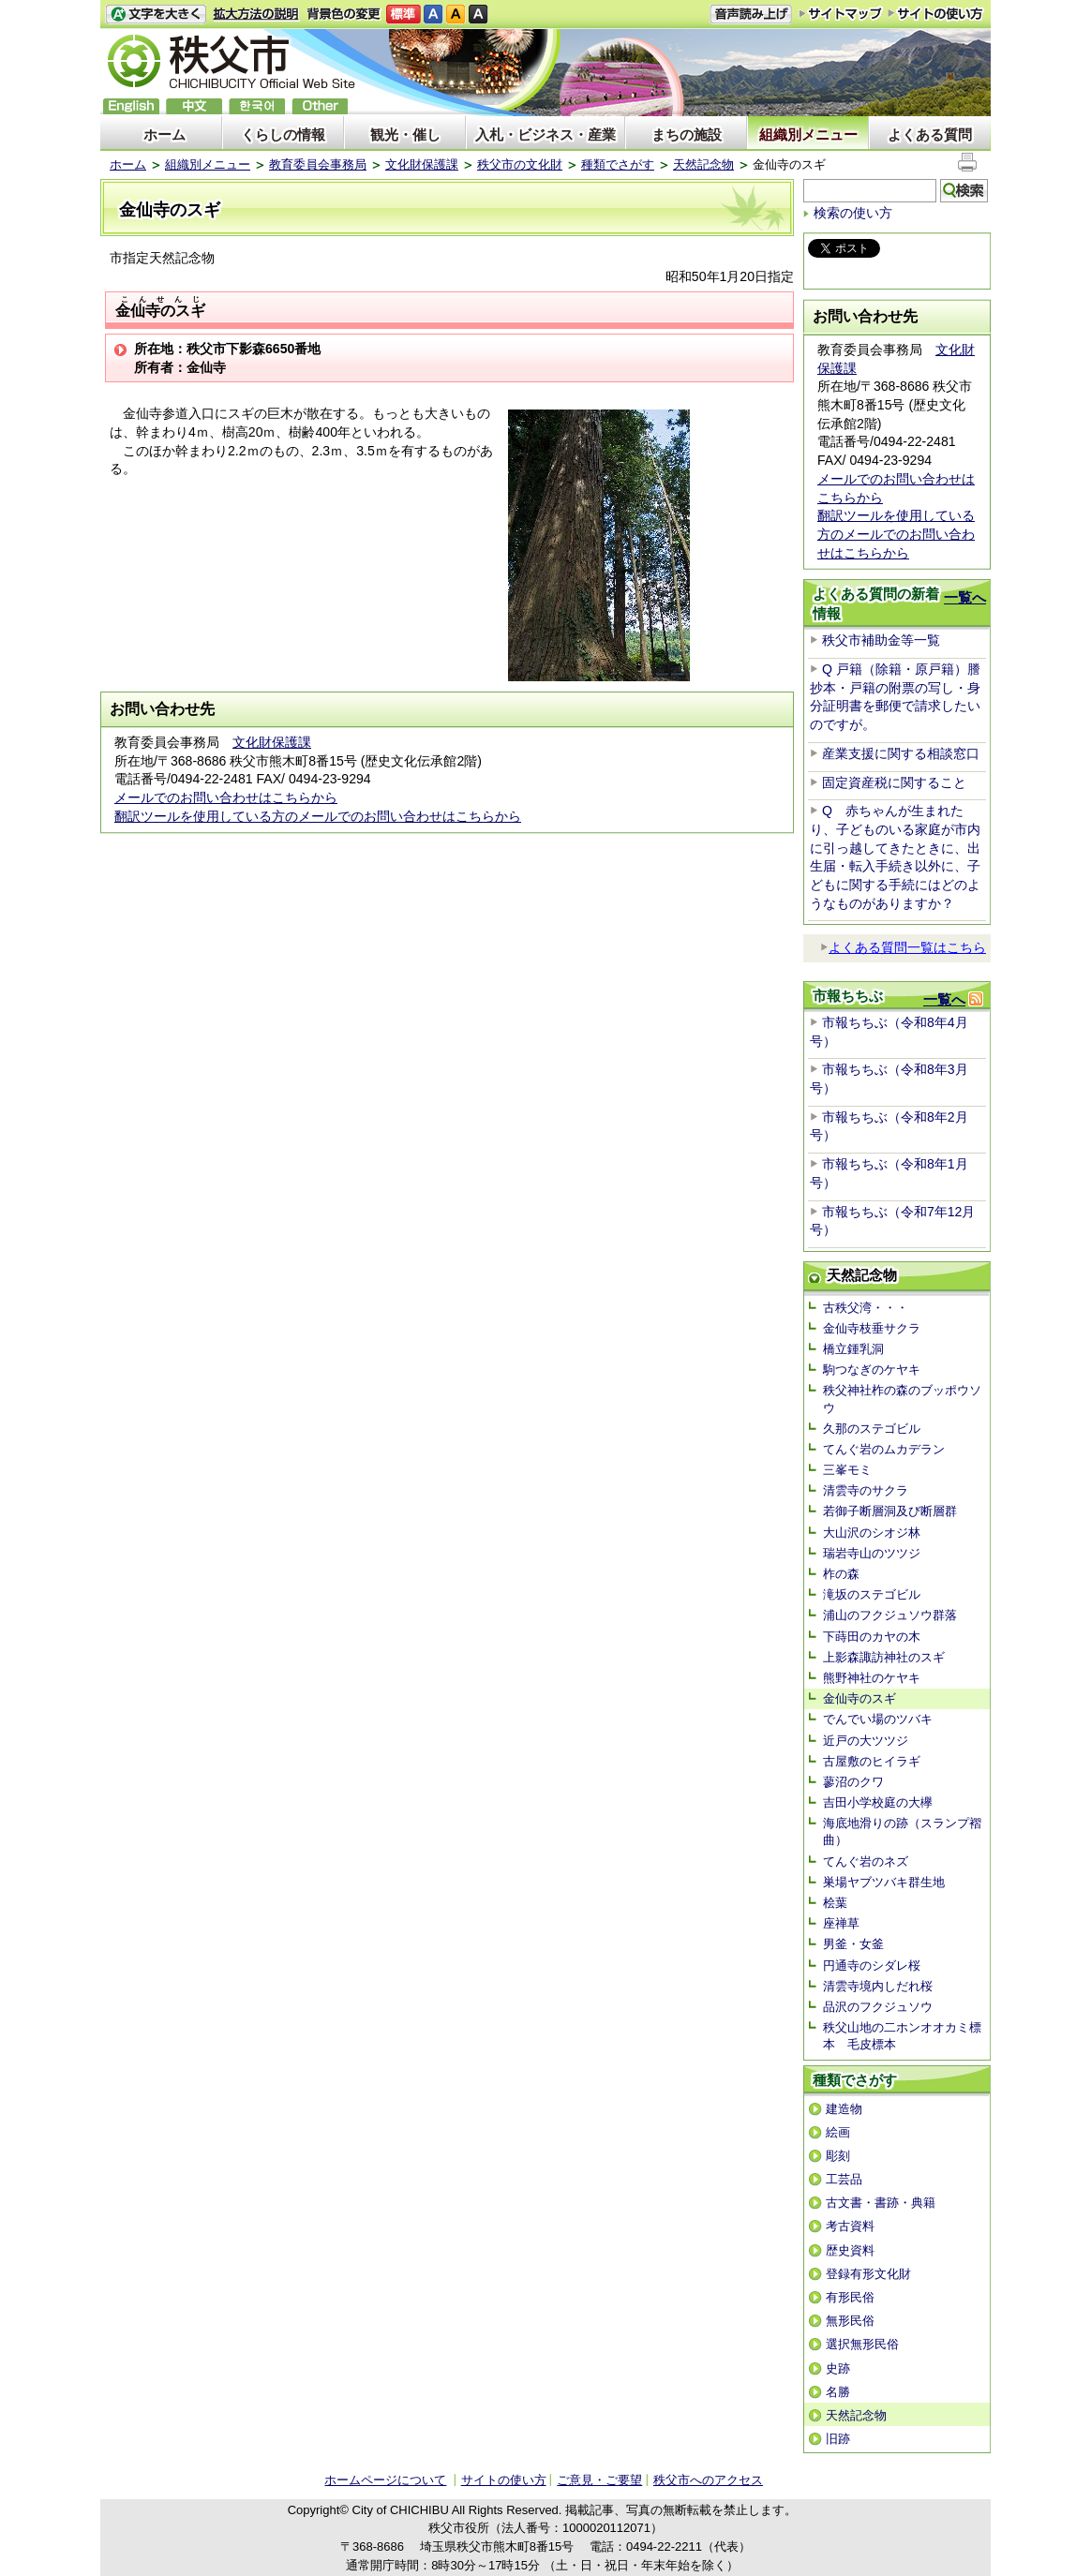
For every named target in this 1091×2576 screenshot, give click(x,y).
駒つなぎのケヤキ (871, 1369)
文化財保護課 (421, 164)
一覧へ (965, 597)
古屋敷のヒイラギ (871, 1761)
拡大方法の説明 (256, 14)
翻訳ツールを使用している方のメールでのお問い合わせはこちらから (317, 816)
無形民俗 (850, 2321)
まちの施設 (686, 134)
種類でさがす (617, 164)
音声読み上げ (751, 14)
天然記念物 (703, 164)
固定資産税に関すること (894, 782)
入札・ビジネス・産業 (545, 134)
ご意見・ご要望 (599, 2480)
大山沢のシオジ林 (871, 1533)
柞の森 (841, 1574)
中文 (194, 106)
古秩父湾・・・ (865, 1308)
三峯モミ (847, 1470)
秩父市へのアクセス (708, 2480)
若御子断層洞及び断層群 (890, 1511)
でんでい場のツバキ (878, 1719)
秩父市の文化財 (519, 164)
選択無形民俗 (862, 2344)
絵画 (838, 2132)
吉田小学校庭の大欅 (878, 1802)
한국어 (257, 106)
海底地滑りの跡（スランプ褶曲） (902, 1831)
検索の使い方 (853, 212)
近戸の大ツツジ (865, 1741)
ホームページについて (385, 2480)
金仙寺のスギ (859, 1698)
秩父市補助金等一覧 (881, 640)
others (319, 106)
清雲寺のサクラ (865, 1490)
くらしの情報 (283, 134)
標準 (403, 14)
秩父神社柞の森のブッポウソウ (902, 1398)
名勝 (838, 2392)
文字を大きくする (155, 14)
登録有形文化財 (868, 2274)
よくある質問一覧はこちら (903, 947)
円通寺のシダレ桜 (871, 1965)
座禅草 (841, 1923)
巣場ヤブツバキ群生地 (884, 1882)
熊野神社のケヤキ (871, 1678)
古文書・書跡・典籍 (880, 2203)
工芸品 (844, 2179)
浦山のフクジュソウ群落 (890, 1615)
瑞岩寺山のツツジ (871, 1553)
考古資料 (850, 2226)
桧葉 (835, 1903)
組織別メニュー (808, 134)
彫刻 (838, 2156)
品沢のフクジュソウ (878, 2007)
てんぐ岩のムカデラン (884, 1449)
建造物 (844, 2109)
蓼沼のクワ (853, 1782)
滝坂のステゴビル (871, 1594)
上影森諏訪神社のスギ (884, 1657)
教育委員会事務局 (317, 164)
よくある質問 (930, 134)
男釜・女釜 (853, 1944)
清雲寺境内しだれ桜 (878, 1986)
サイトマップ (841, 13)
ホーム (164, 134)
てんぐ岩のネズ (865, 1861)
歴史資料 (850, 2250)
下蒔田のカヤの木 (871, 1637)
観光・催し (405, 134)
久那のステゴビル (871, 1429)
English (131, 106)
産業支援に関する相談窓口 (900, 753)
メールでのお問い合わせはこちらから (225, 797)
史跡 (838, 2368)
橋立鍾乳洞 (853, 1349)
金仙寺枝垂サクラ (871, 1328)
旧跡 (838, 2439)
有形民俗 (850, 2297)
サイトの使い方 (936, 14)
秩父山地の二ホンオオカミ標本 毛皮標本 (902, 2035)
